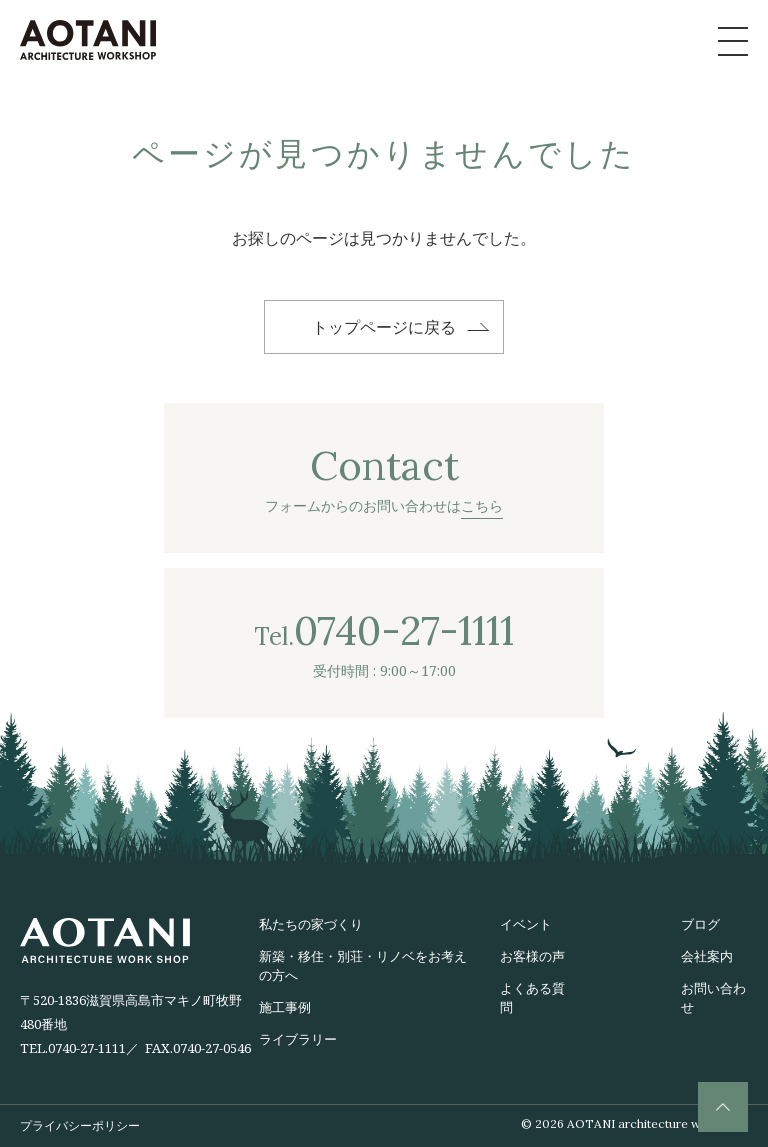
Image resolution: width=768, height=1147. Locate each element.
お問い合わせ (713, 997)
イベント (526, 924)
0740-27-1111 (87, 1048)
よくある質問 (532, 997)
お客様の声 (532, 956)
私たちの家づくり (311, 924)
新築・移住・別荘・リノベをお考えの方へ (363, 965)
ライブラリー (298, 1039)
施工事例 (285, 1007)
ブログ (700, 924)
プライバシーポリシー (80, 1125)
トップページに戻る (384, 327)
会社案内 (707, 956)
